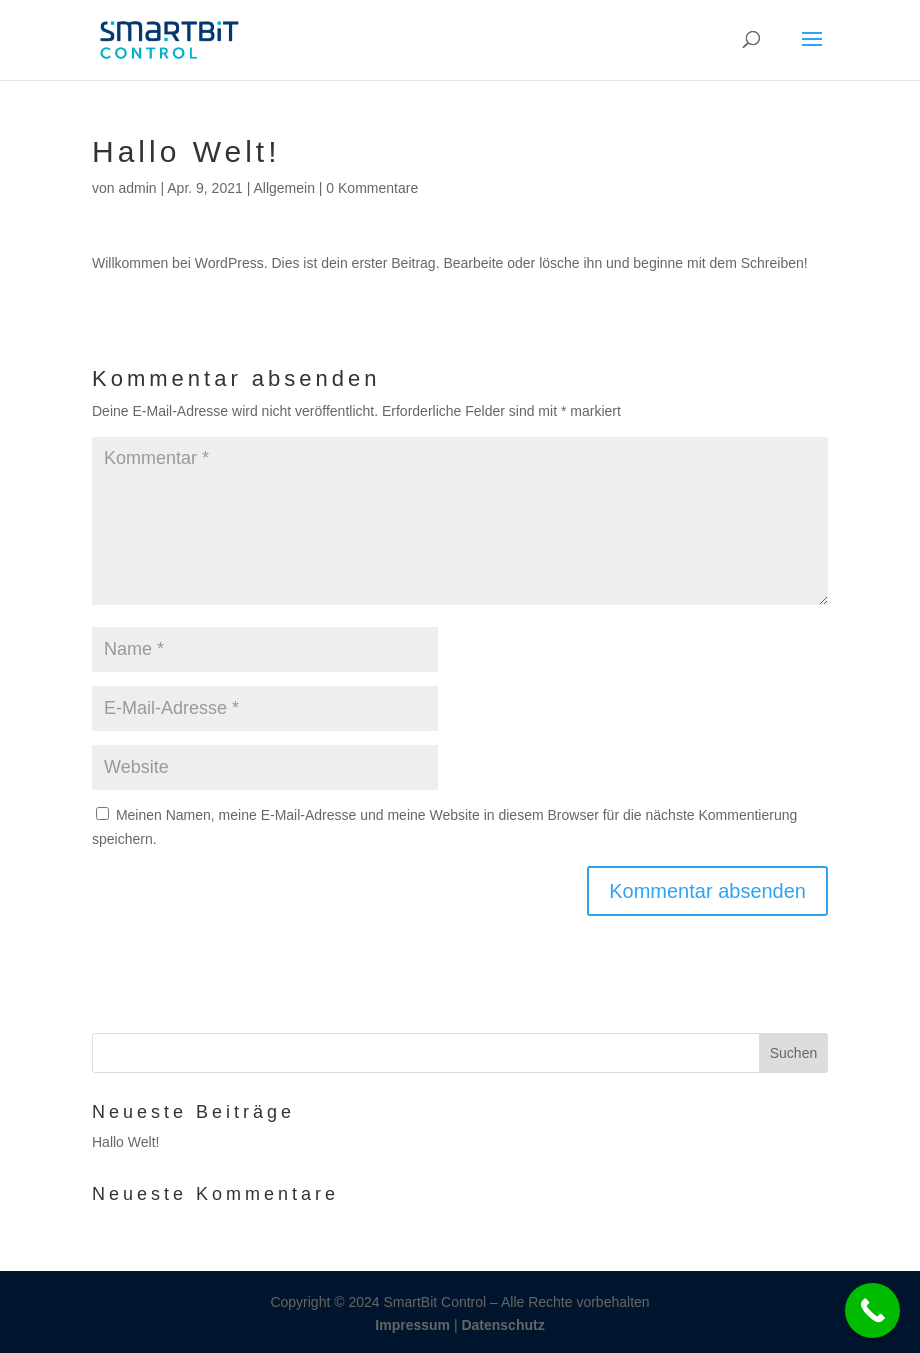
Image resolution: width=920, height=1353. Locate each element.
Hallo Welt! (125, 1142)
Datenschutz (502, 1325)
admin (137, 188)
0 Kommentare (372, 188)
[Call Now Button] (872, 1310)
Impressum (414, 1325)
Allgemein (283, 188)
